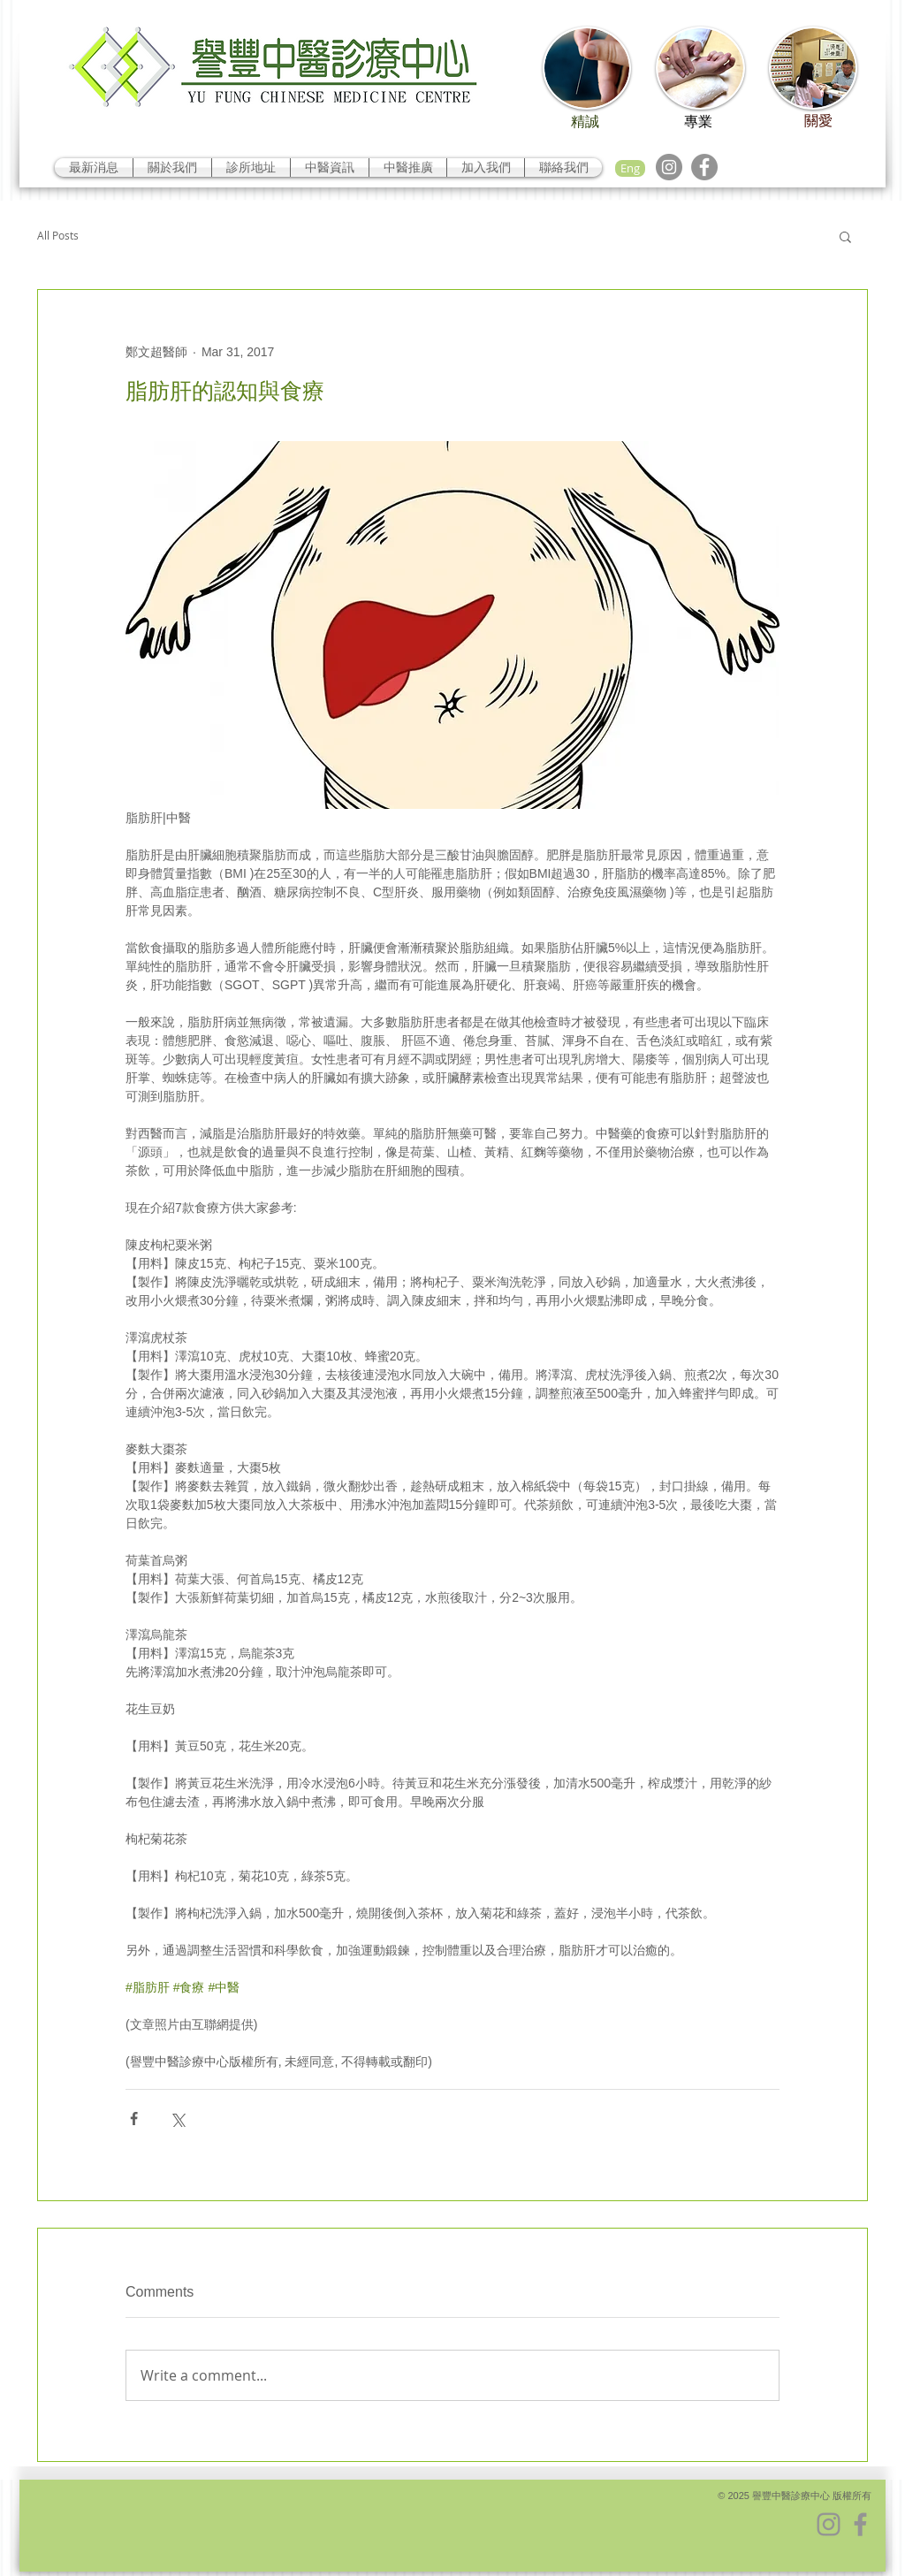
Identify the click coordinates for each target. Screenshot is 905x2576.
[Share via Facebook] (133, 2118)
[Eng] (630, 168)
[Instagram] (669, 167)
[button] (845, 236)
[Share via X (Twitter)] (177, 2118)
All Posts (58, 235)
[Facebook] (704, 167)
